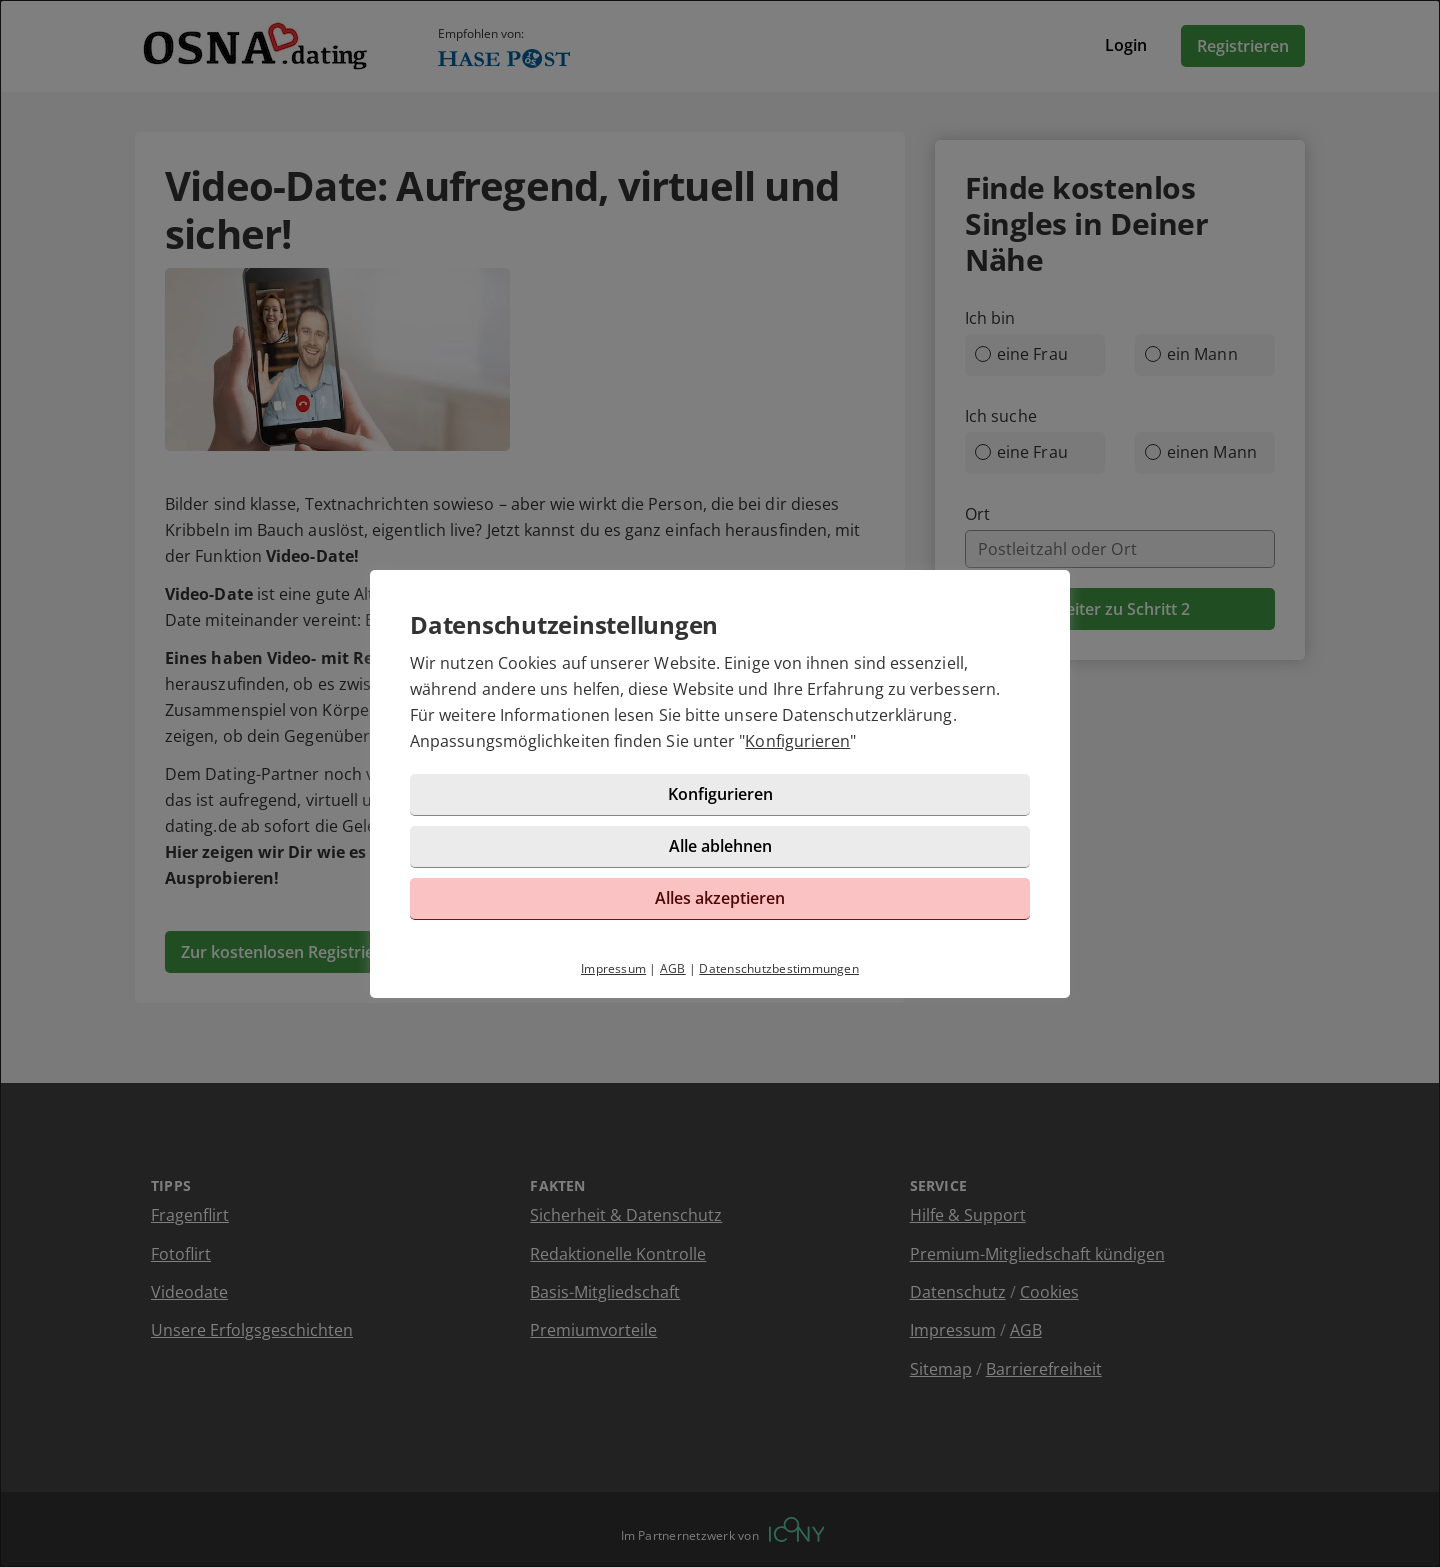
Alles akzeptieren (720, 898)
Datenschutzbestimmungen (779, 968)
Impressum (613, 968)
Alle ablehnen (720, 846)
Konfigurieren (797, 741)
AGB (673, 968)
